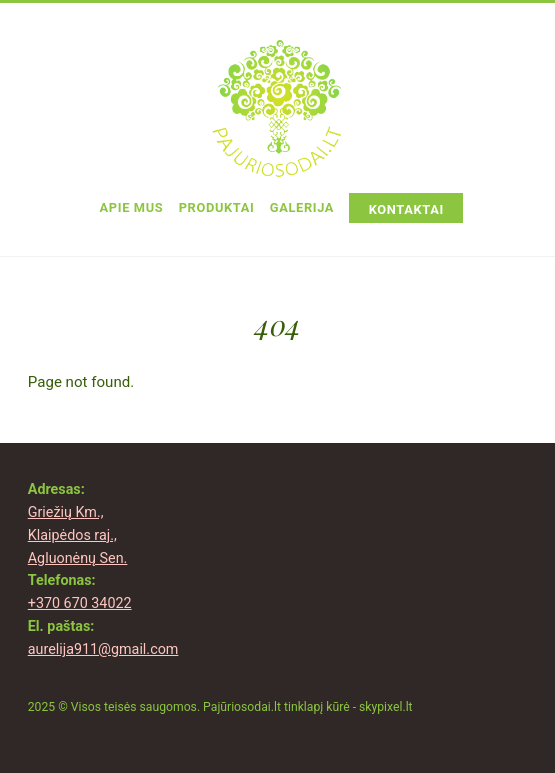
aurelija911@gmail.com (103, 649)
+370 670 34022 (80, 603)
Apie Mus (132, 207)
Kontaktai (406, 209)
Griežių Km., (66, 512)
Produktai (217, 207)
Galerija (302, 207)
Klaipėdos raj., (72, 535)
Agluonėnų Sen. (78, 558)
